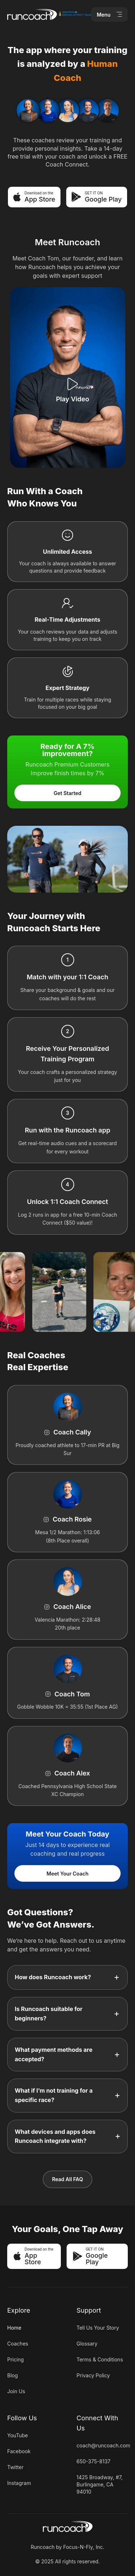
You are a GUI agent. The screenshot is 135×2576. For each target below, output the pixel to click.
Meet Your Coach (67, 1873)
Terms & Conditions (100, 2359)
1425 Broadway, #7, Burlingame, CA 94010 (100, 2484)
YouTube (17, 2435)
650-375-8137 (94, 2461)
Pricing (15, 2359)
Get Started (67, 793)
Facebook (19, 2451)
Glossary (87, 2343)
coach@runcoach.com (103, 2445)
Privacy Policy (93, 2375)
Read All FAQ (67, 2179)
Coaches (17, 2343)
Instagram (19, 2483)
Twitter (15, 2467)
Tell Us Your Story (98, 2328)
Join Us (16, 2391)
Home (14, 2328)
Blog (12, 2375)
